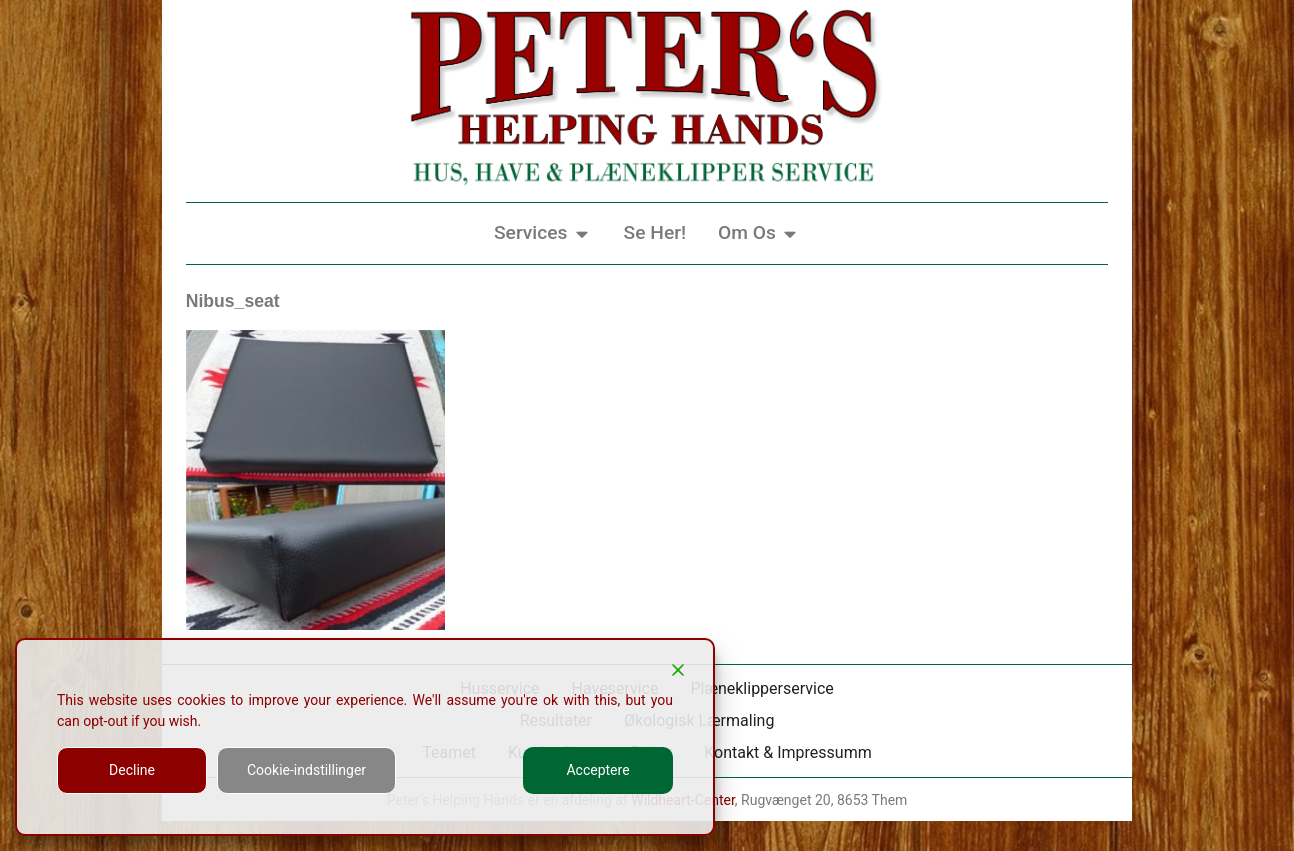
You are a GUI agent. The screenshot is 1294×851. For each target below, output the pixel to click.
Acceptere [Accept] (597, 770)
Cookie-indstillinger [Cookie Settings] (306, 770)
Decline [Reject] (132, 770)
